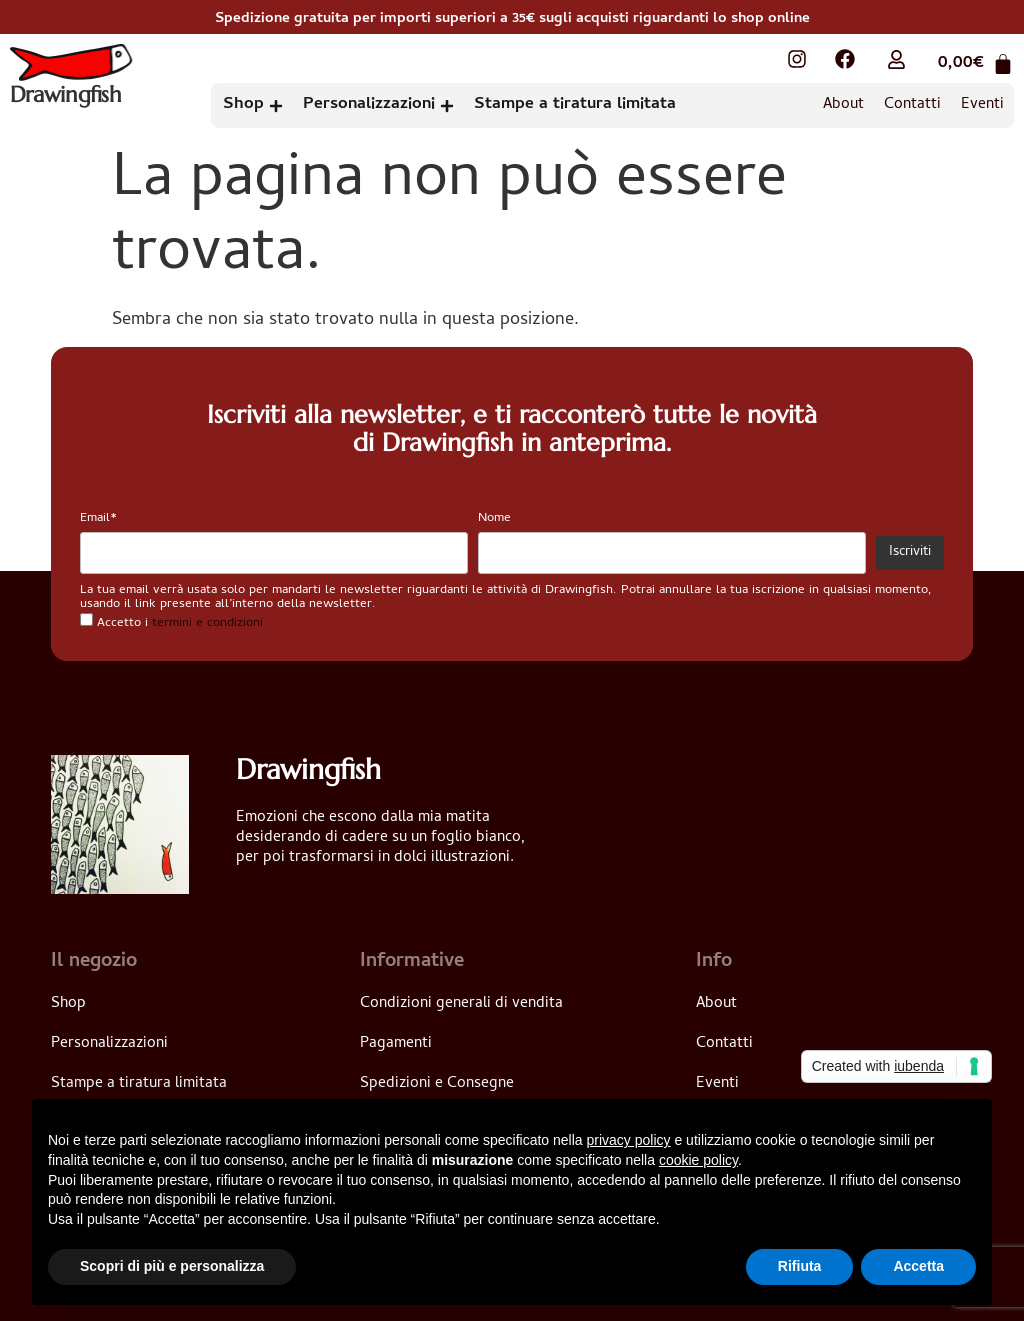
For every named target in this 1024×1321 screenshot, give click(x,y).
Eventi (982, 105)
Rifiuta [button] (800, 1266)
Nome (494, 518)
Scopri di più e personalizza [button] (172, 1266)
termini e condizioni (207, 623)
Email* (98, 518)
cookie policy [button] (698, 1160)
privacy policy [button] (629, 1140)
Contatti (912, 105)
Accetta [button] (918, 1266)
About (843, 105)
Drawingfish (67, 96)
